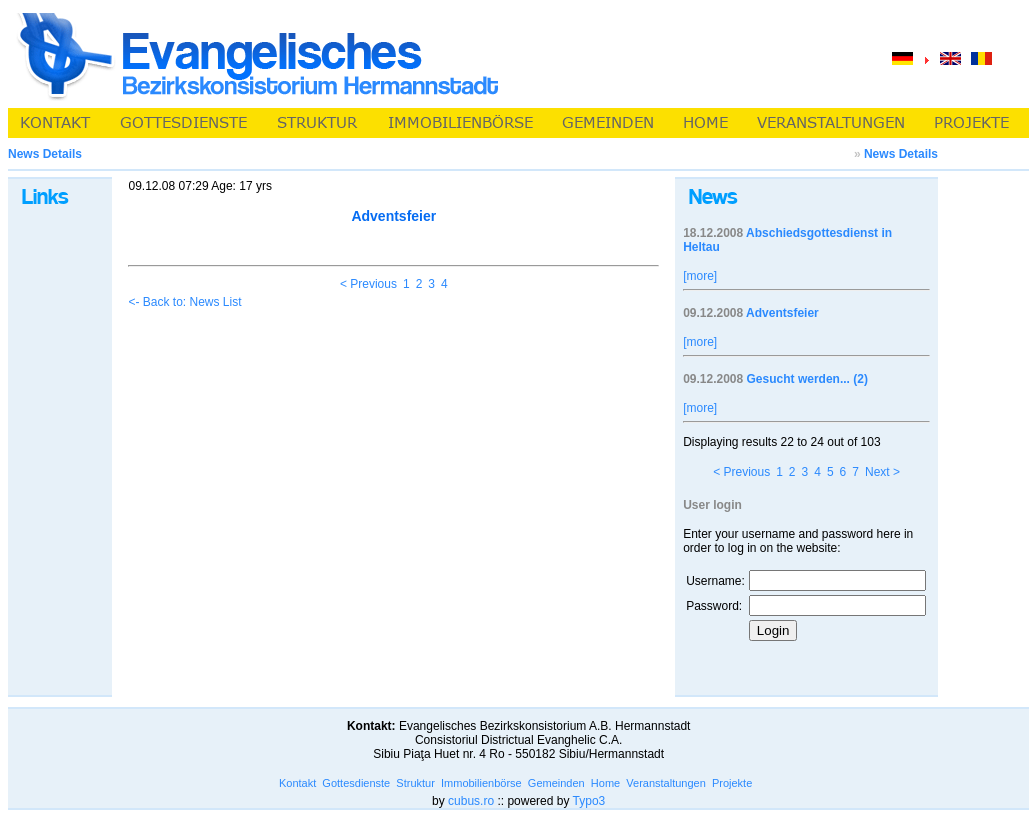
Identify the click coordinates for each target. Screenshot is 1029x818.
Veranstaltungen (666, 783)
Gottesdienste (356, 783)
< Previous (368, 284)
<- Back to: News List (184, 302)
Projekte (732, 783)
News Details (901, 154)
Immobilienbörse (481, 783)
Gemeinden (556, 783)
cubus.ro (471, 801)
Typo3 (589, 801)
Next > (882, 472)
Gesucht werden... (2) (807, 379)
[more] (700, 276)
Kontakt (297, 783)
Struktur (415, 783)
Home (605, 783)
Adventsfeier (782, 313)
